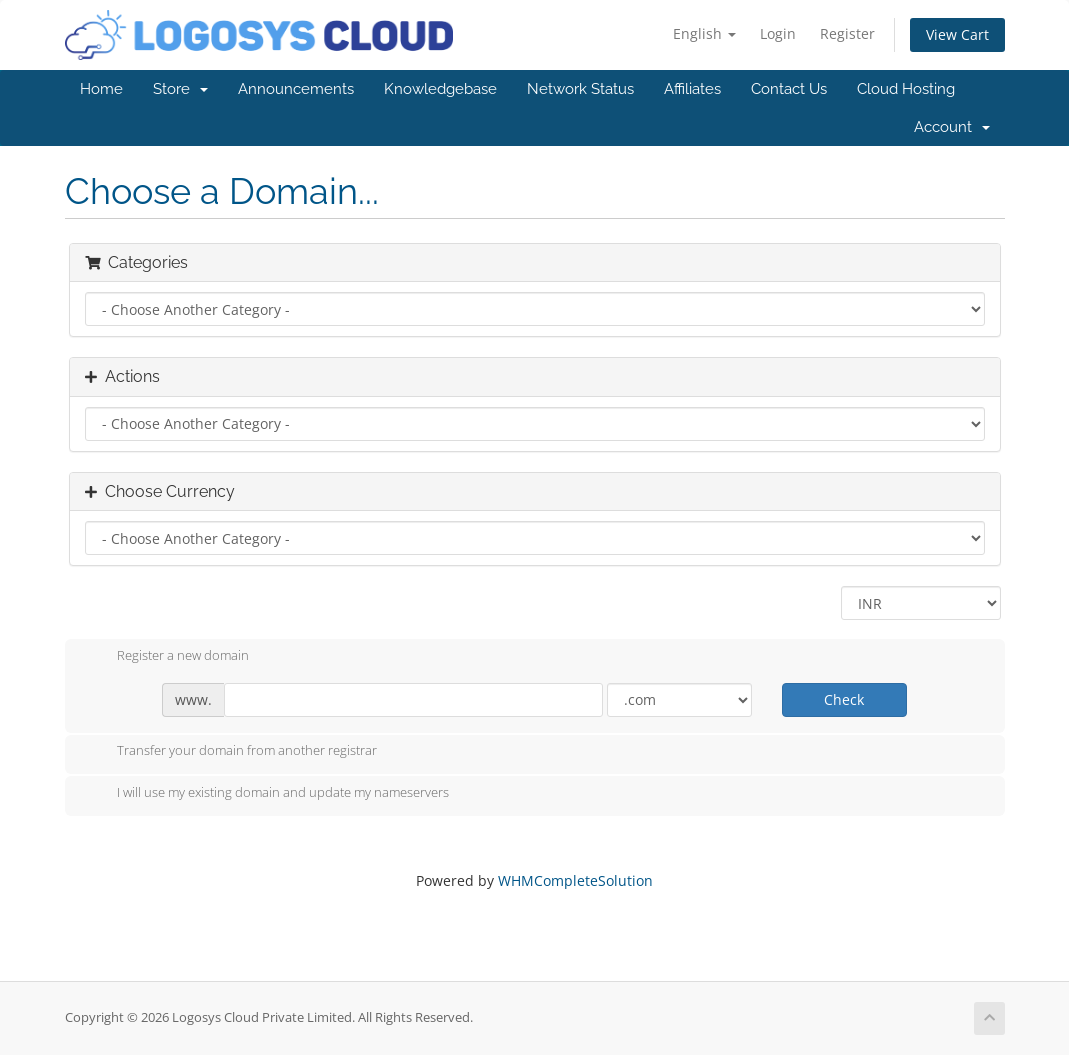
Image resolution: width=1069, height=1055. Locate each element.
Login (778, 33)
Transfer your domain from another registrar (231, 752)
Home (101, 89)
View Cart (957, 34)
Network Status (580, 89)
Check (844, 699)
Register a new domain (167, 657)
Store (180, 89)
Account (952, 127)
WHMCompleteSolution (575, 880)
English (704, 33)
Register (847, 33)
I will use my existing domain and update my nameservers (267, 794)
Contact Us (789, 89)
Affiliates (692, 89)
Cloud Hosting (906, 89)
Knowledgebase (440, 89)
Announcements (296, 89)
